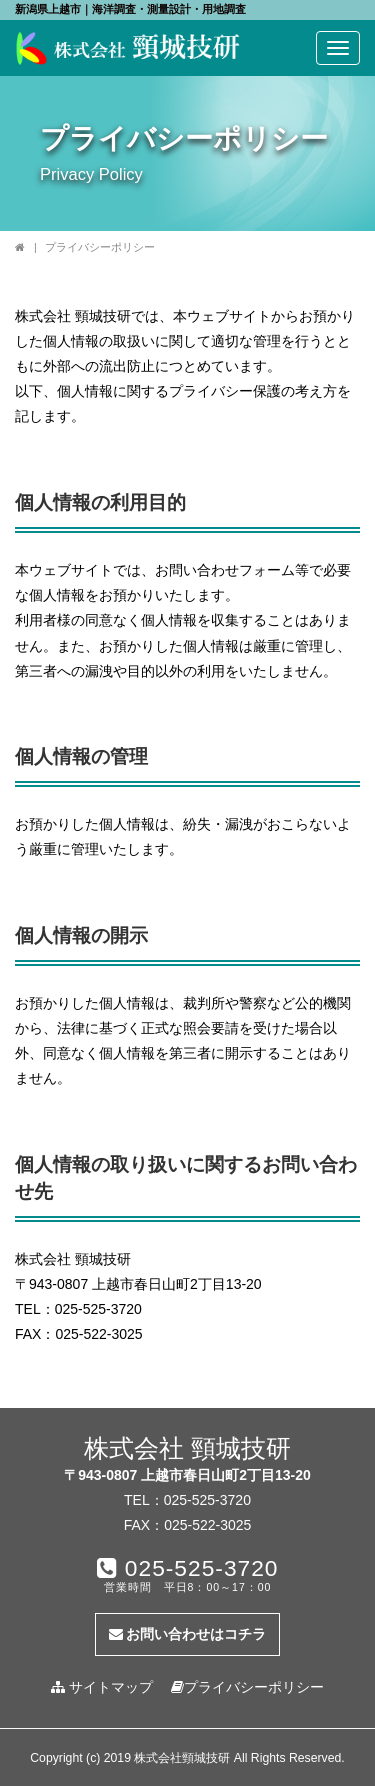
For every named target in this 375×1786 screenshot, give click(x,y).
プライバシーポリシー (247, 1687)
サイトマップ (102, 1687)
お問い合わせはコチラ (188, 1634)
